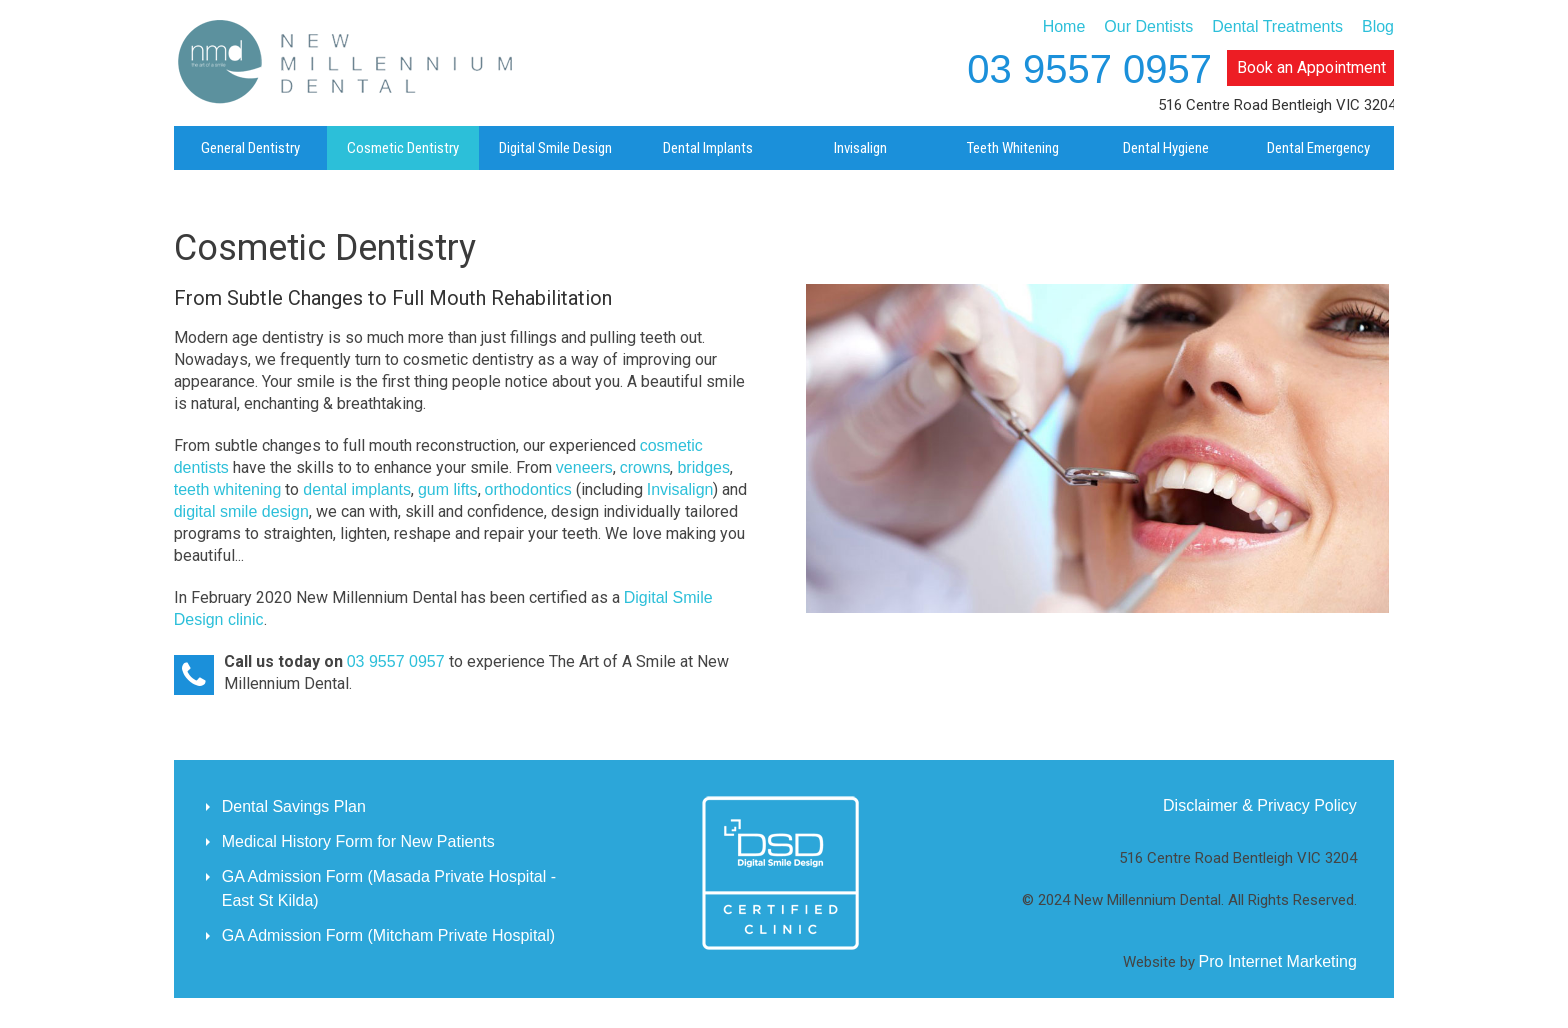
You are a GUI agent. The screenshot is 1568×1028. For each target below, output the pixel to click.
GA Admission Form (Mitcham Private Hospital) (388, 935)
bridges (703, 467)
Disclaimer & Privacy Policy (1260, 805)
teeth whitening (228, 489)
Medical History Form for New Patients (358, 841)
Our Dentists (1148, 26)
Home (1064, 26)
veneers (584, 467)
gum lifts (448, 489)
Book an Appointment (1311, 67)
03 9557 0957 (1089, 69)
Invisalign (680, 489)
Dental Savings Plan (294, 806)
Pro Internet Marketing (1278, 961)
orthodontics (528, 489)
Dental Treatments (1277, 26)
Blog (1378, 26)
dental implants (357, 489)
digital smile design (241, 511)
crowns (645, 467)
